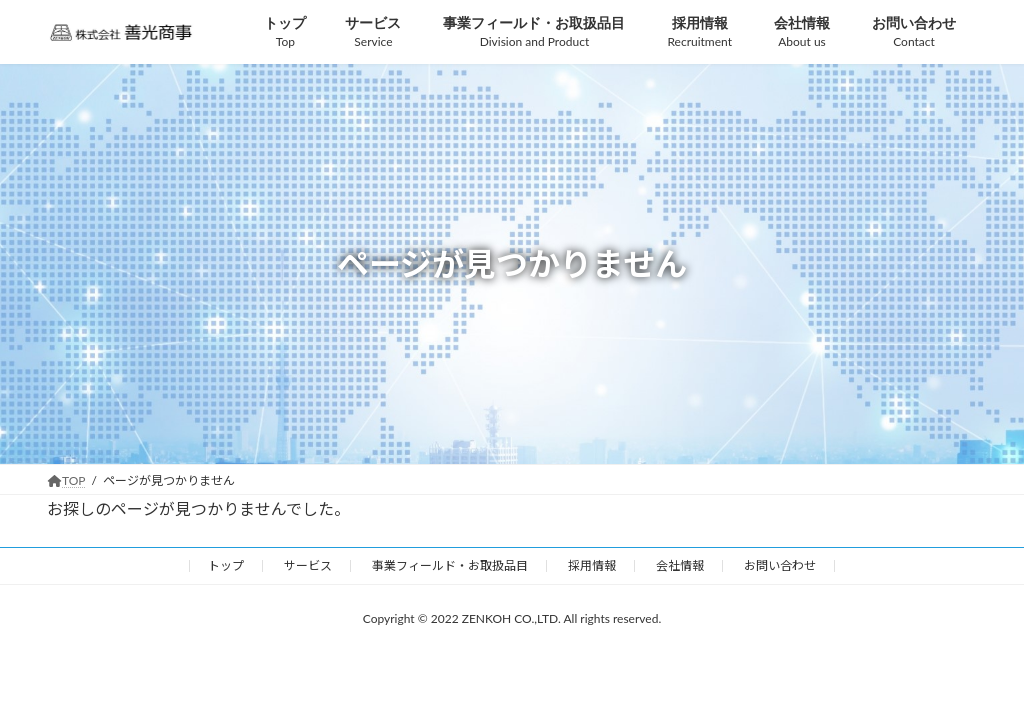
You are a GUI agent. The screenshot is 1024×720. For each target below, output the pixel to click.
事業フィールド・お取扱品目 (450, 565)
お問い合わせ (780, 565)
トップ (226, 565)
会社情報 (680, 565)
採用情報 (592, 565)
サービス (308, 565)
